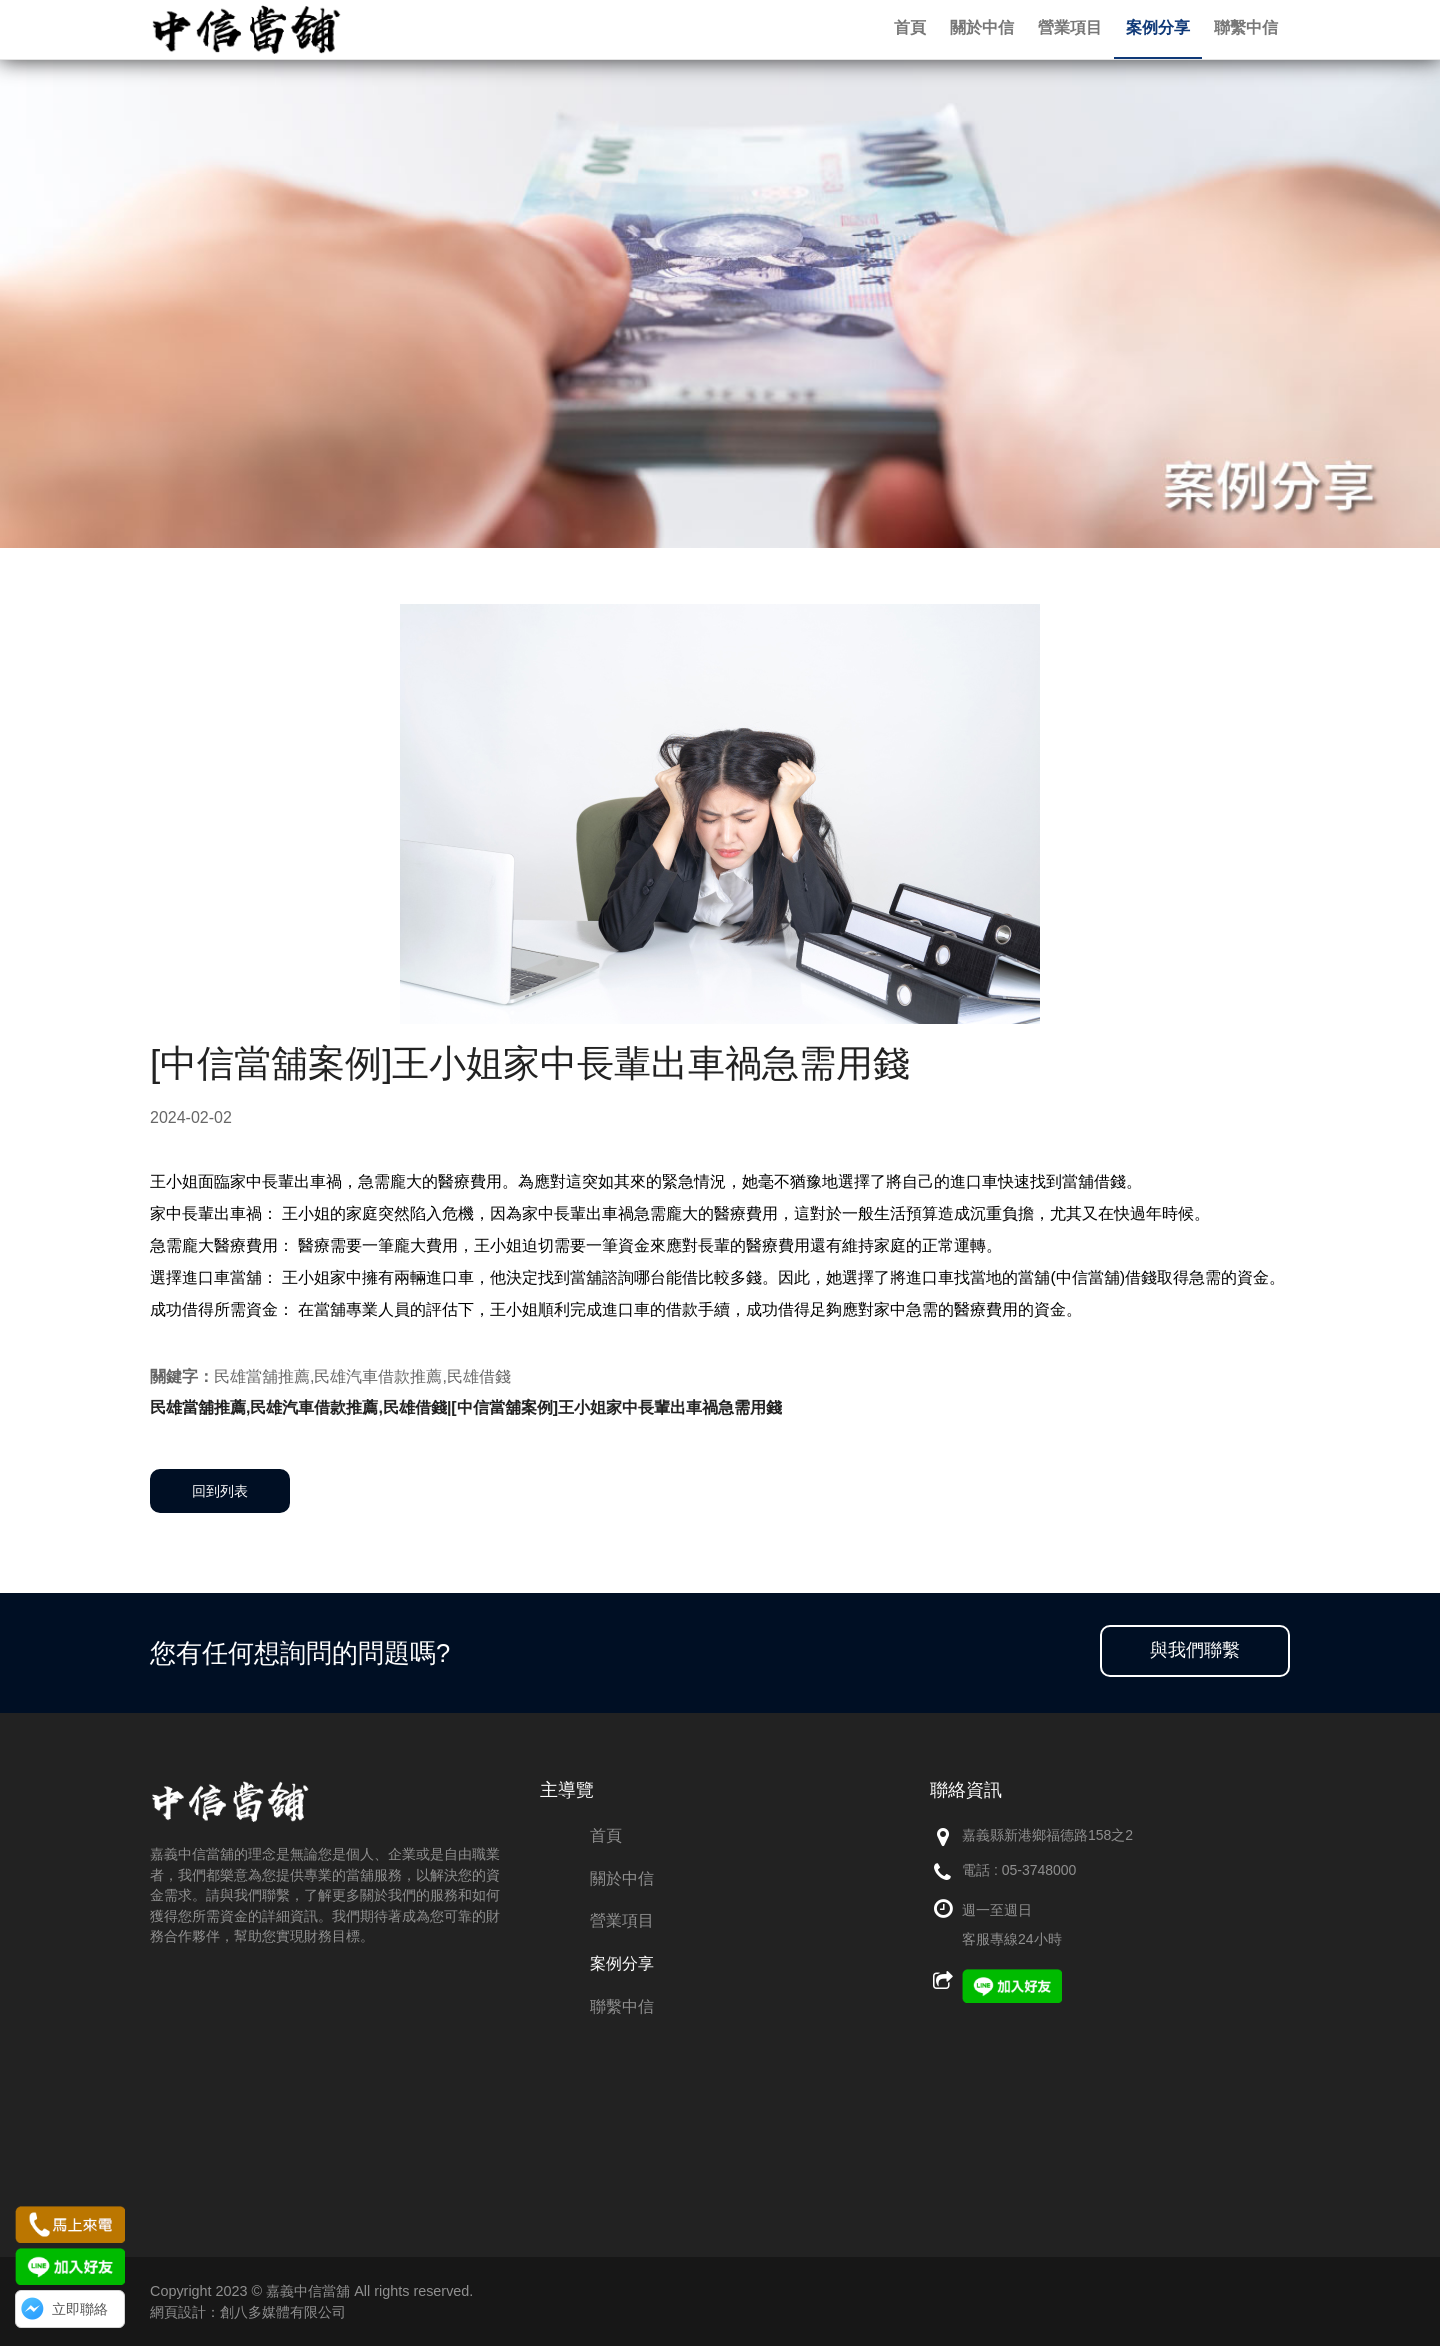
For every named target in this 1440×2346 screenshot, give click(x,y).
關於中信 (622, 1878)
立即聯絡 (80, 2309)
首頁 (606, 1835)
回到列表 (220, 1491)
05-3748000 (1039, 1870)
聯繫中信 (622, 2006)
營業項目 (622, 1920)
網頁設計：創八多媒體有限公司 (248, 2312)
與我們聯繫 (1195, 1650)
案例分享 (622, 1963)
